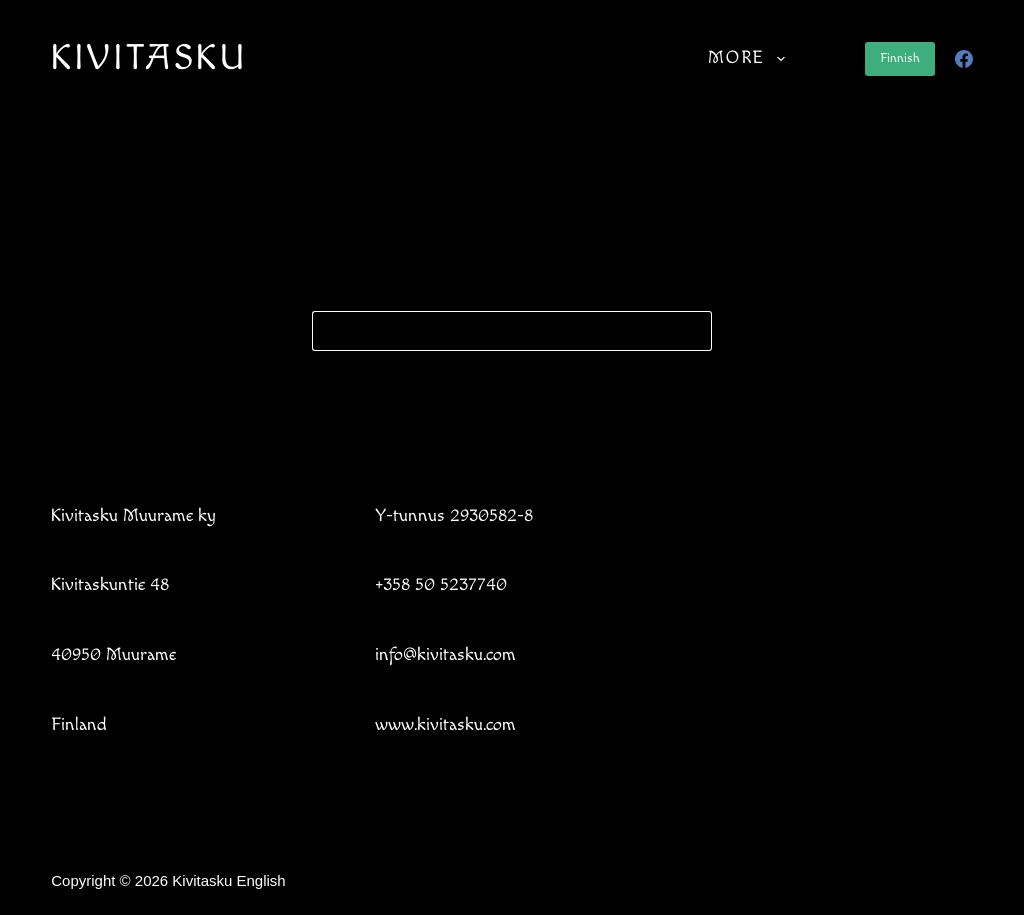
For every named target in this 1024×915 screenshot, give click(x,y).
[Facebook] (964, 59)
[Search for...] (492, 331)
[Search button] (692, 331)
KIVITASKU (149, 58)
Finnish (900, 58)
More (750, 59)
